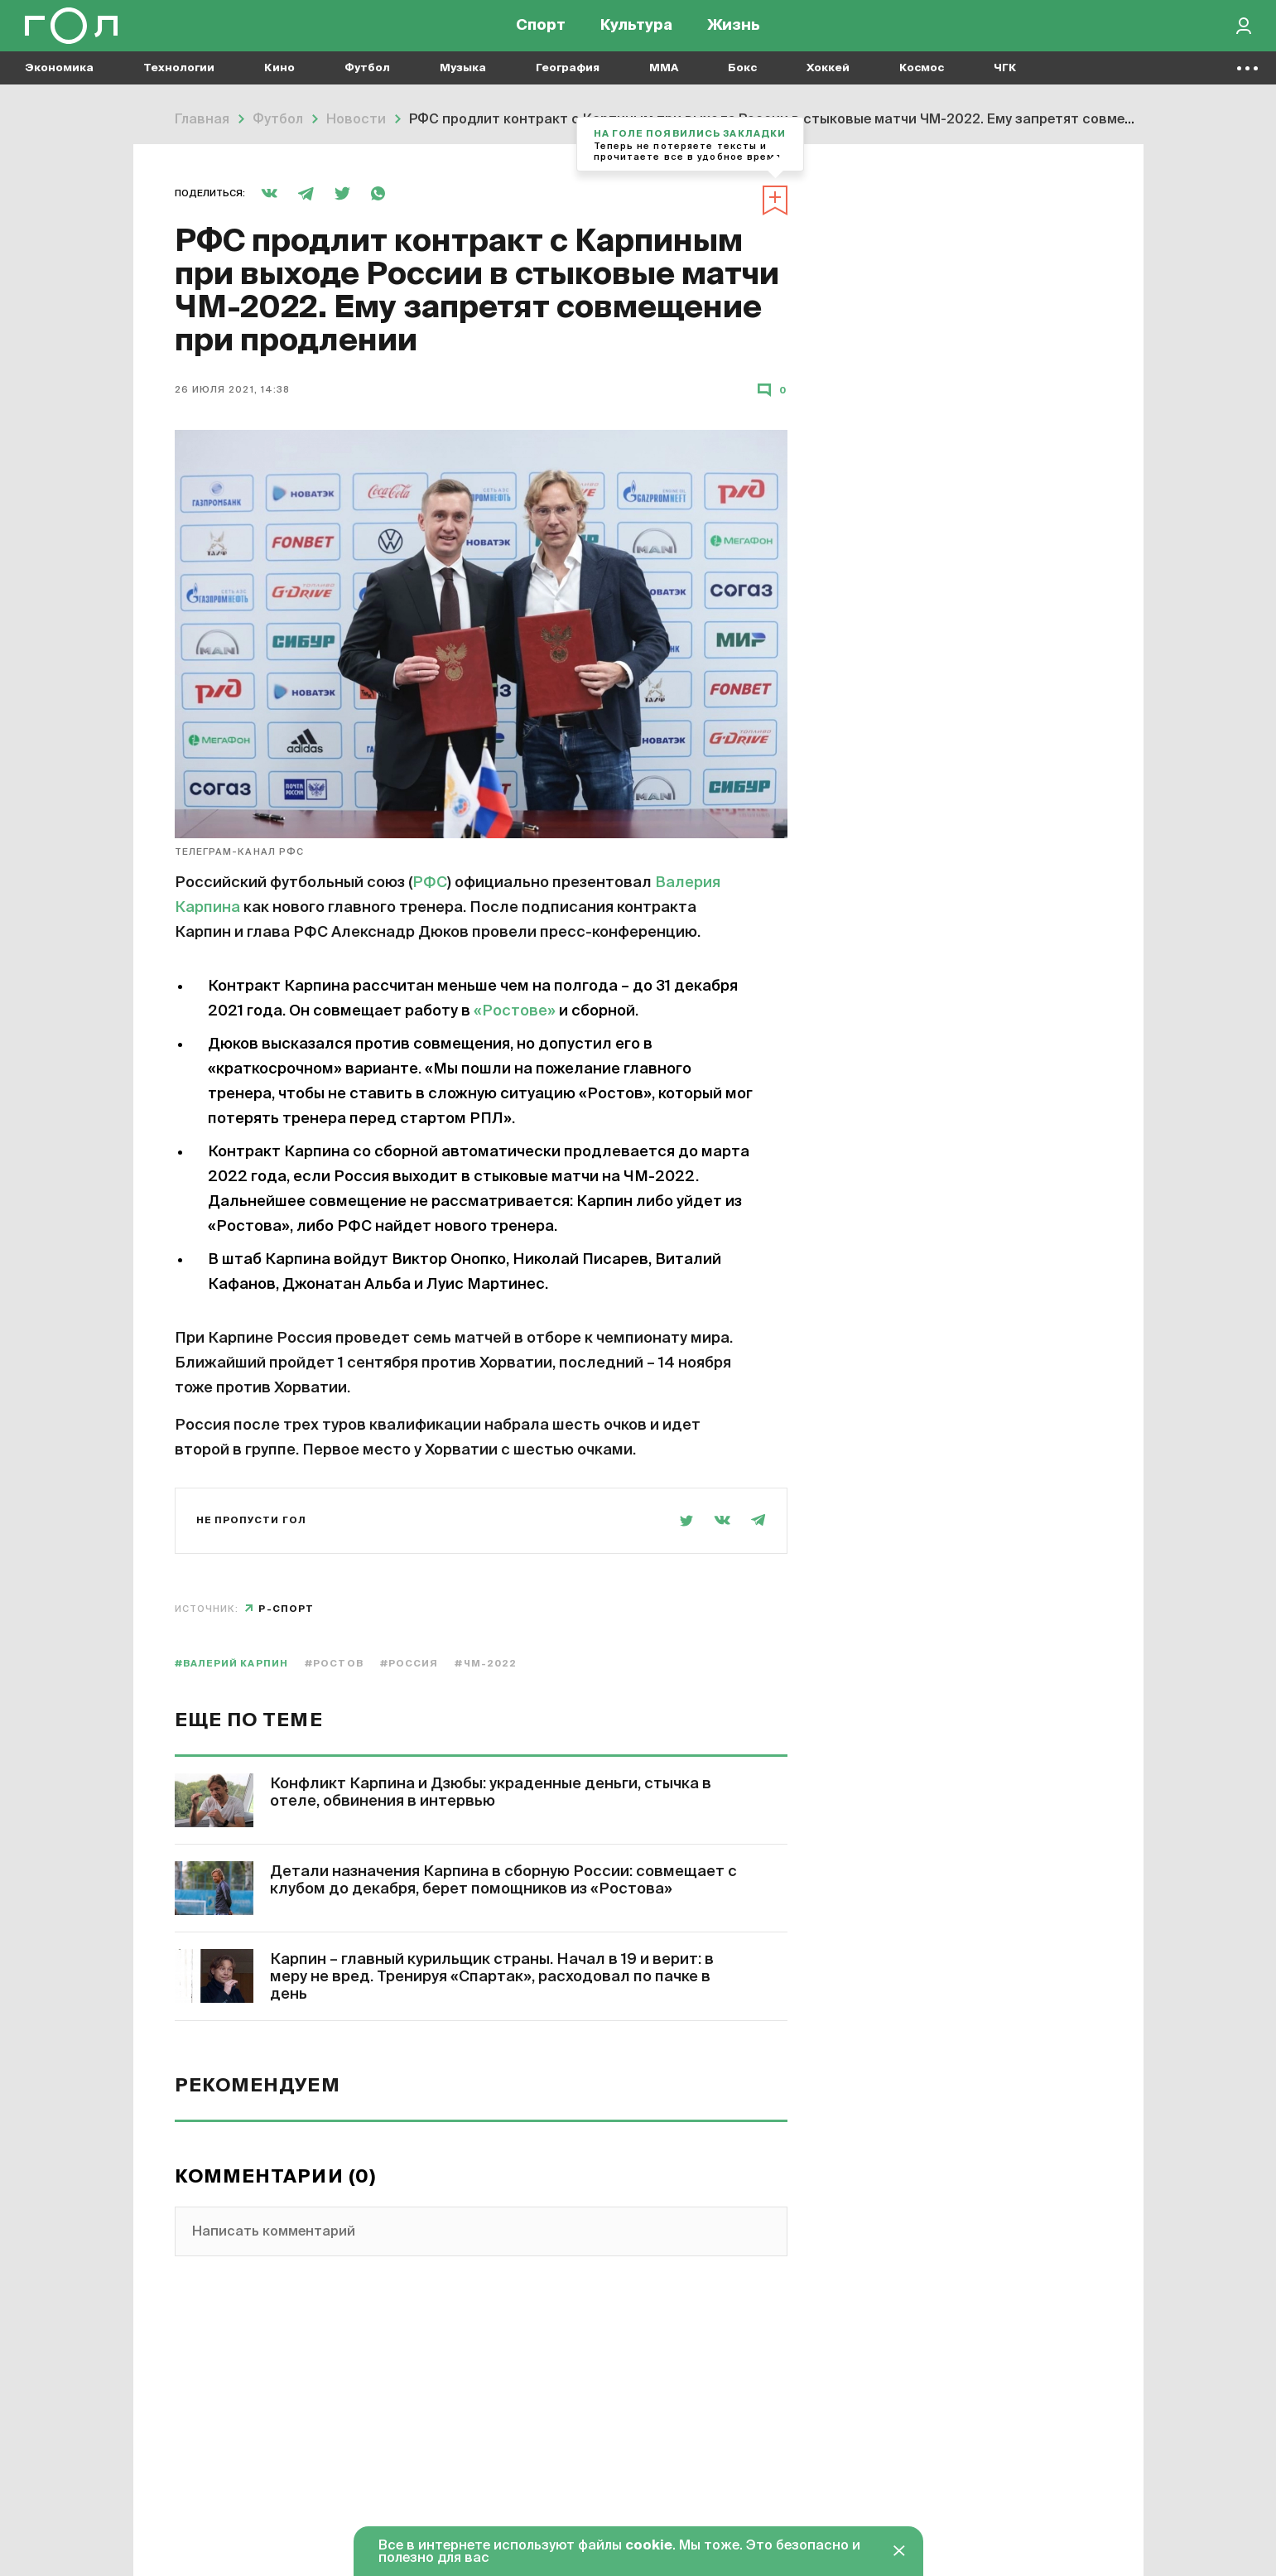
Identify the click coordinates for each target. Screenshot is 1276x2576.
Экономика (59, 83)
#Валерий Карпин (232, 1663)
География (567, 83)
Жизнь (733, 33)
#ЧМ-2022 (486, 1663)
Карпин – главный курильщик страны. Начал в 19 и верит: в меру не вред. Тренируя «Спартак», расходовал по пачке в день (492, 1977)
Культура (636, 33)
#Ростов (334, 1663)
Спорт (541, 33)
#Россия (409, 1663)
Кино (279, 83)
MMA (663, 83)
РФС (429, 883)
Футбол (367, 83)
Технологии (178, 83)
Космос (921, 83)
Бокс (742, 83)
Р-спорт (286, 1609)
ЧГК (1005, 83)
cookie (648, 2546)
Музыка (463, 83)
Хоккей (828, 83)
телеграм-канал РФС (240, 851)
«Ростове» (515, 1011)
